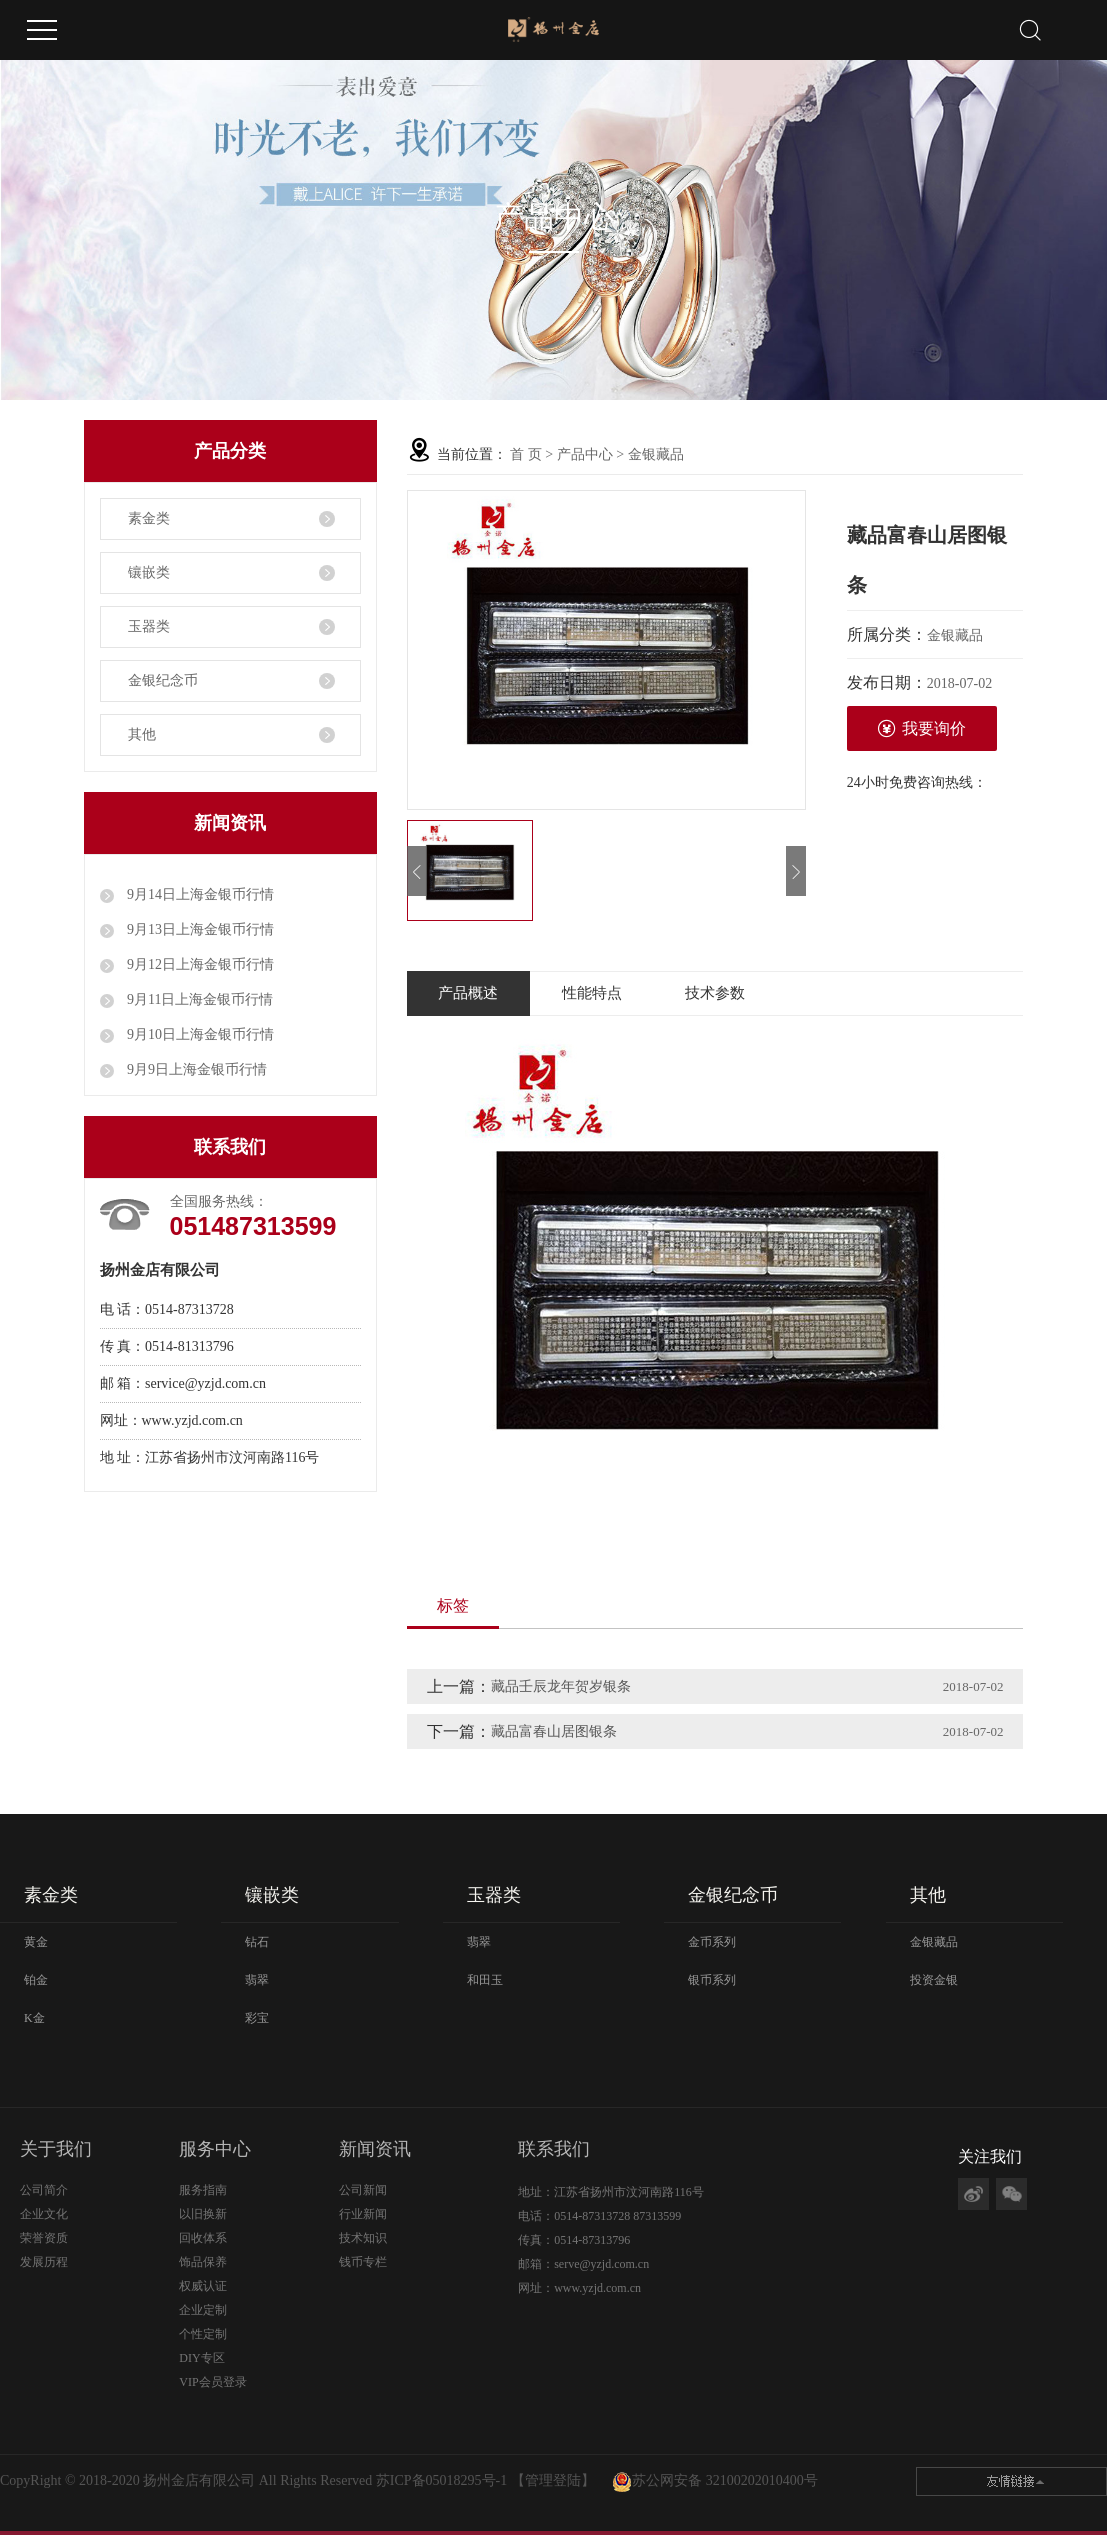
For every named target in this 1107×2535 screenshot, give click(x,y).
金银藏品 (656, 454)
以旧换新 (203, 2214)
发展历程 (44, 2262)
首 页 (526, 454)
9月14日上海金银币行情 (199, 894)
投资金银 (934, 1980)
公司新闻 (363, 2190)
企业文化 (44, 2214)
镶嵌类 (149, 572)
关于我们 (56, 2149)
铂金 (36, 1980)
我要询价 (921, 728)
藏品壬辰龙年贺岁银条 (561, 1686)
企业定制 (203, 2310)
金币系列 (712, 1942)
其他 (142, 734)
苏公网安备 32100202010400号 (725, 2480)
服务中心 (215, 2149)
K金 (34, 2018)
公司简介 (44, 2190)
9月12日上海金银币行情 (199, 964)
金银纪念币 (163, 680)
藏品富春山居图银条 (554, 1731)
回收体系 (203, 2238)
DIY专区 (201, 2358)
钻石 (257, 1942)
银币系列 (712, 1980)
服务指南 (203, 2190)
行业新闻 (363, 2214)
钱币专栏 (363, 2262)
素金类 (149, 518)
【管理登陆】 (553, 2480)
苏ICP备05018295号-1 (441, 2480)
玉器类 (149, 626)
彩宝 (257, 2018)
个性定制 (203, 2334)
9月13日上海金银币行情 (199, 929)
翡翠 (257, 1980)
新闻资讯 (375, 2149)
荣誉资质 (44, 2238)
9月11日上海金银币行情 (199, 999)
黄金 (36, 1942)
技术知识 (363, 2238)
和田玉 (485, 1980)
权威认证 (203, 2286)
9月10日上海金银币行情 (199, 1034)
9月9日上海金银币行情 (196, 1069)
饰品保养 (203, 2262)
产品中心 (585, 454)
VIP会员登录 (212, 2382)
